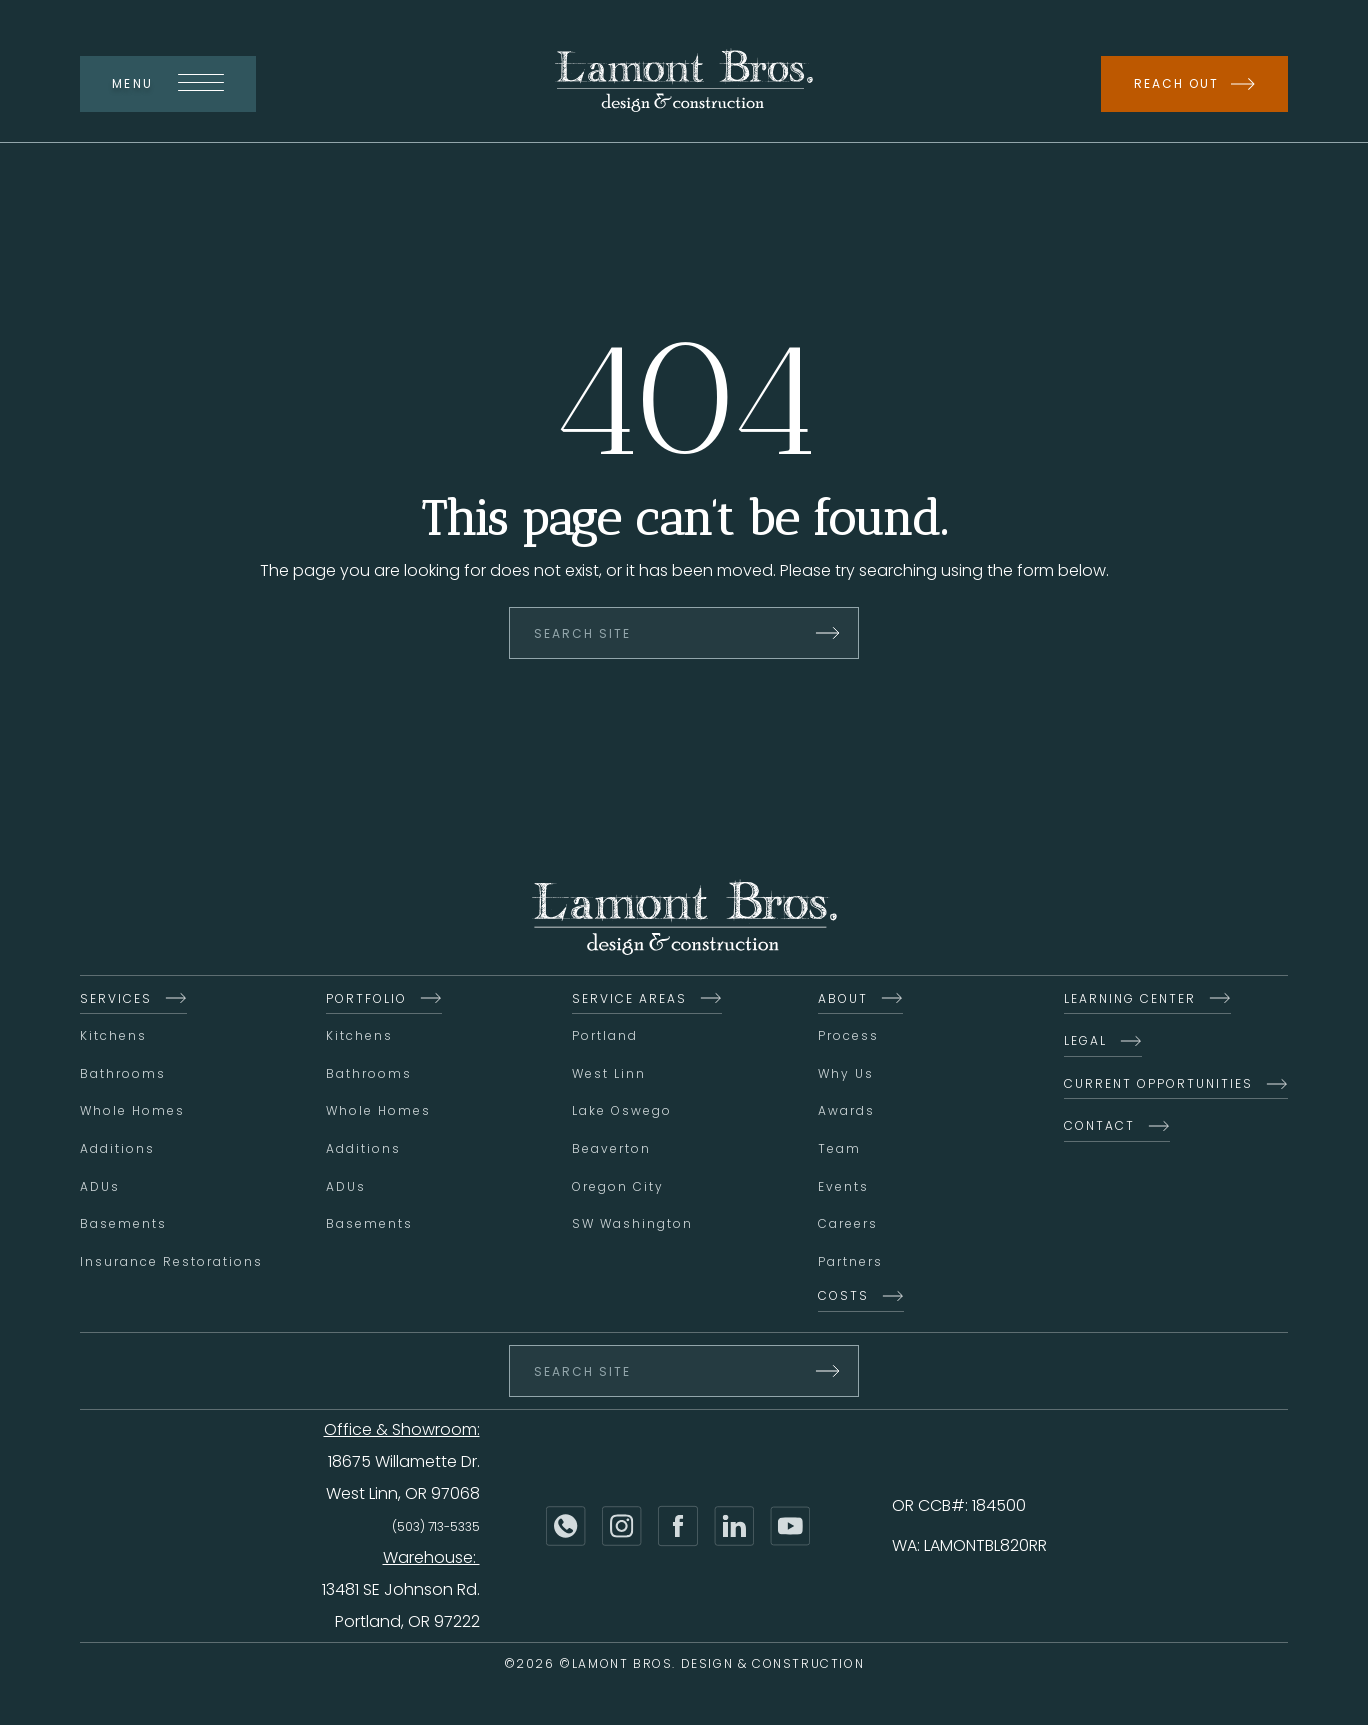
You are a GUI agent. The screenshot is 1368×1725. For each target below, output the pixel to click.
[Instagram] (622, 1528)
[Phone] (566, 1528)
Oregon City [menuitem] (618, 1188)
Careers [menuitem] (848, 1225)
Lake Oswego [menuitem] (622, 1112)
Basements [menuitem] (123, 1225)
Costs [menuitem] (843, 1297)
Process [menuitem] (848, 1037)
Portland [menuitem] (605, 1037)
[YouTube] (790, 1528)
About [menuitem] (843, 1000)
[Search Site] (684, 635)
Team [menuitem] (839, 1150)
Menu (168, 84)
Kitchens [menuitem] (113, 1037)
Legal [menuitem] (1085, 1042)
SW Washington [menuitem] (632, 1225)
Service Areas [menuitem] (629, 1000)
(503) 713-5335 (436, 1528)
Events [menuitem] (843, 1188)
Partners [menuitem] (850, 1263)
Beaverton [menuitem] (611, 1150)
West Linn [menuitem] (609, 1075)
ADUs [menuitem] (100, 1188)
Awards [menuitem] (846, 1112)
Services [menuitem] (116, 1000)
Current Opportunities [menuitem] (1158, 1085)
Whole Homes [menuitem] (132, 1112)
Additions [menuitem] (117, 1150)
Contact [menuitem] (1099, 1127)
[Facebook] (678, 1528)
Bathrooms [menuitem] (123, 1075)
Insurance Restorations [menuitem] (171, 1263)
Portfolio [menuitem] (366, 1000)
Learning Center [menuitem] (1130, 1000)
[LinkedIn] (734, 1528)
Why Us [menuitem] (846, 1075)
